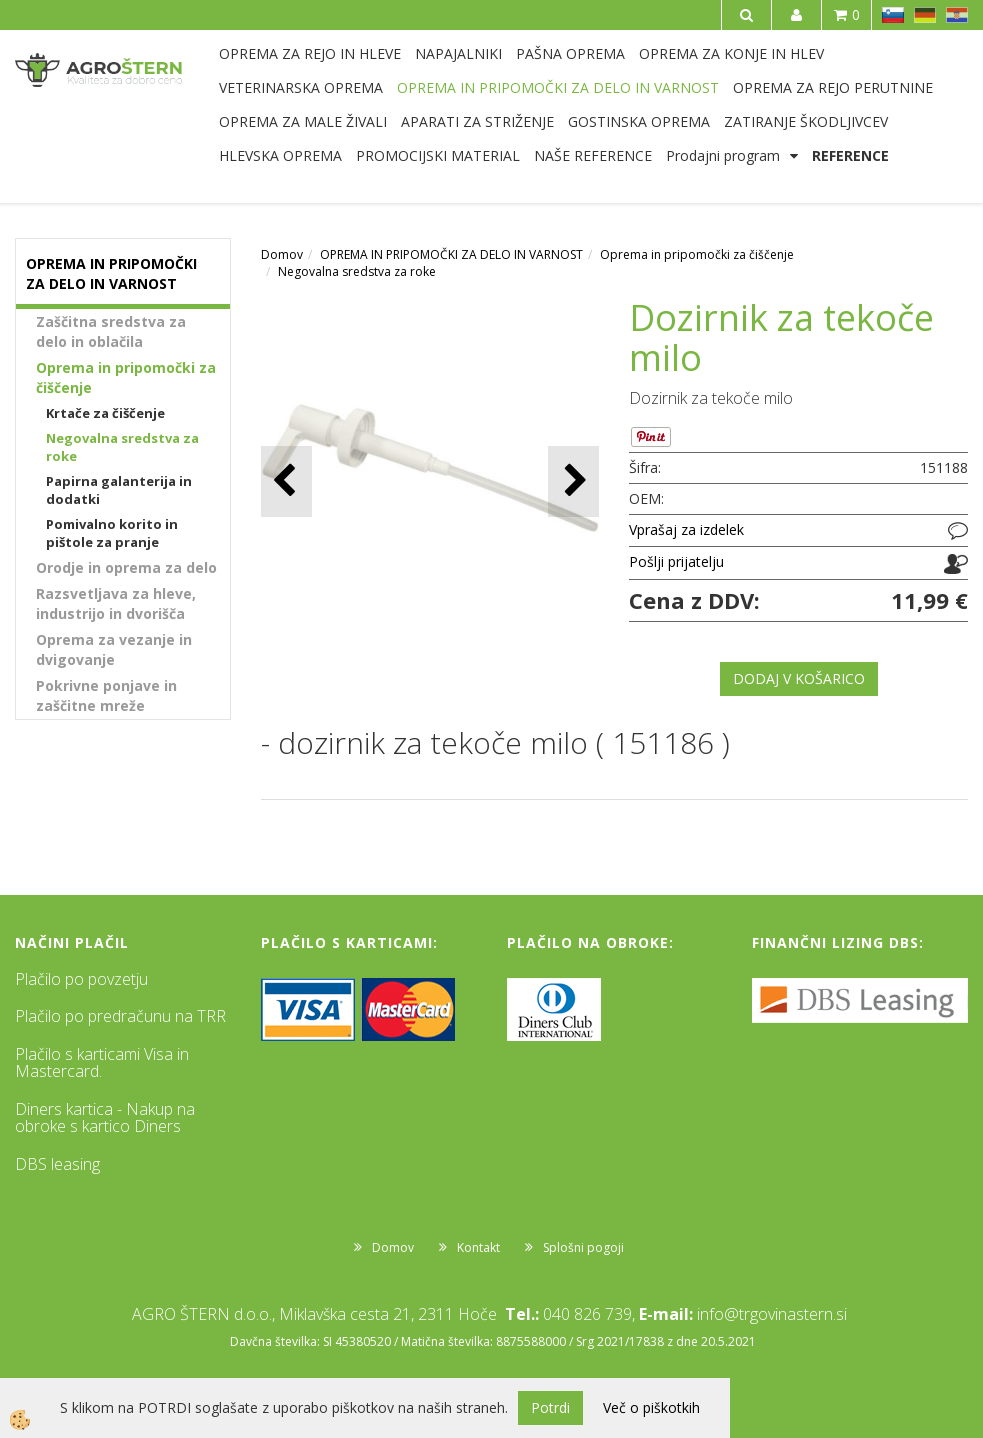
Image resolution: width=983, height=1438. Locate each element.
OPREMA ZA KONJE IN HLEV (731, 53)
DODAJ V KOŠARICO (799, 678)
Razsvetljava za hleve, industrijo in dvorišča (116, 603)
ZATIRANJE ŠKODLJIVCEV (806, 121)
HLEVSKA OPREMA (280, 155)
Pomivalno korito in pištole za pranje (112, 533)
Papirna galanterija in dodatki (119, 490)
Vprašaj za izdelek (686, 529)
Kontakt (478, 1247)
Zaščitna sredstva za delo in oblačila (111, 331)
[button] (573, 481)
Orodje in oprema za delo (126, 567)
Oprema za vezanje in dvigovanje (114, 649)
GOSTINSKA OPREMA (639, 121)
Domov (282, 254)
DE (925, 15)
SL (893, 15)
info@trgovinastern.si (772, 1314)
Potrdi (550, 1407)
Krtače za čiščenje (105, 413)
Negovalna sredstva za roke (122, 447)
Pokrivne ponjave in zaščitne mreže (106, 695)
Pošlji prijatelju (676, 561)
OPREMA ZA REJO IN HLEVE (310, 53)
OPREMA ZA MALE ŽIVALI (303, 121)
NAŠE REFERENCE (593, 155)
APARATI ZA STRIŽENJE (477, 121)
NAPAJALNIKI (458, 53)
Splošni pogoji (583, 1247)
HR (957, 15)
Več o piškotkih (651, 1407)
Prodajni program (723, 155)
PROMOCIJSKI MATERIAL (438, 155)
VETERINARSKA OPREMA (301, 87)
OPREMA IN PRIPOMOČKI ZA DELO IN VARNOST (558, 87)
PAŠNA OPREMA (570, 53)
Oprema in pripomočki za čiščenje (126, 377)
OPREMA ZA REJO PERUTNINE (833, 87)
